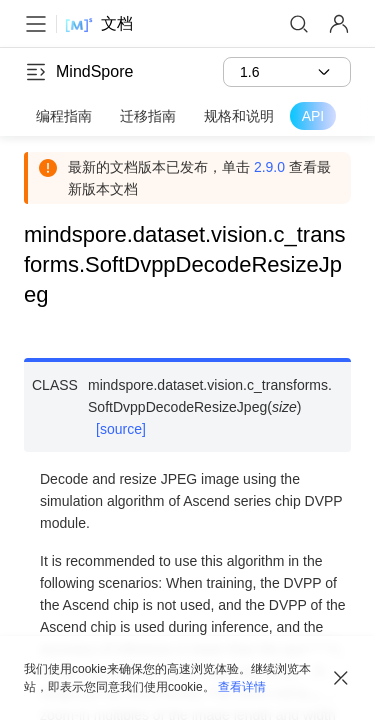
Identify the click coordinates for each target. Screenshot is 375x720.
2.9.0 (269, 167)
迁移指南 (148, 116)
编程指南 (64, 116)
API (313, 116)
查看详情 (242, 687)
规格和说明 (239, 116)
